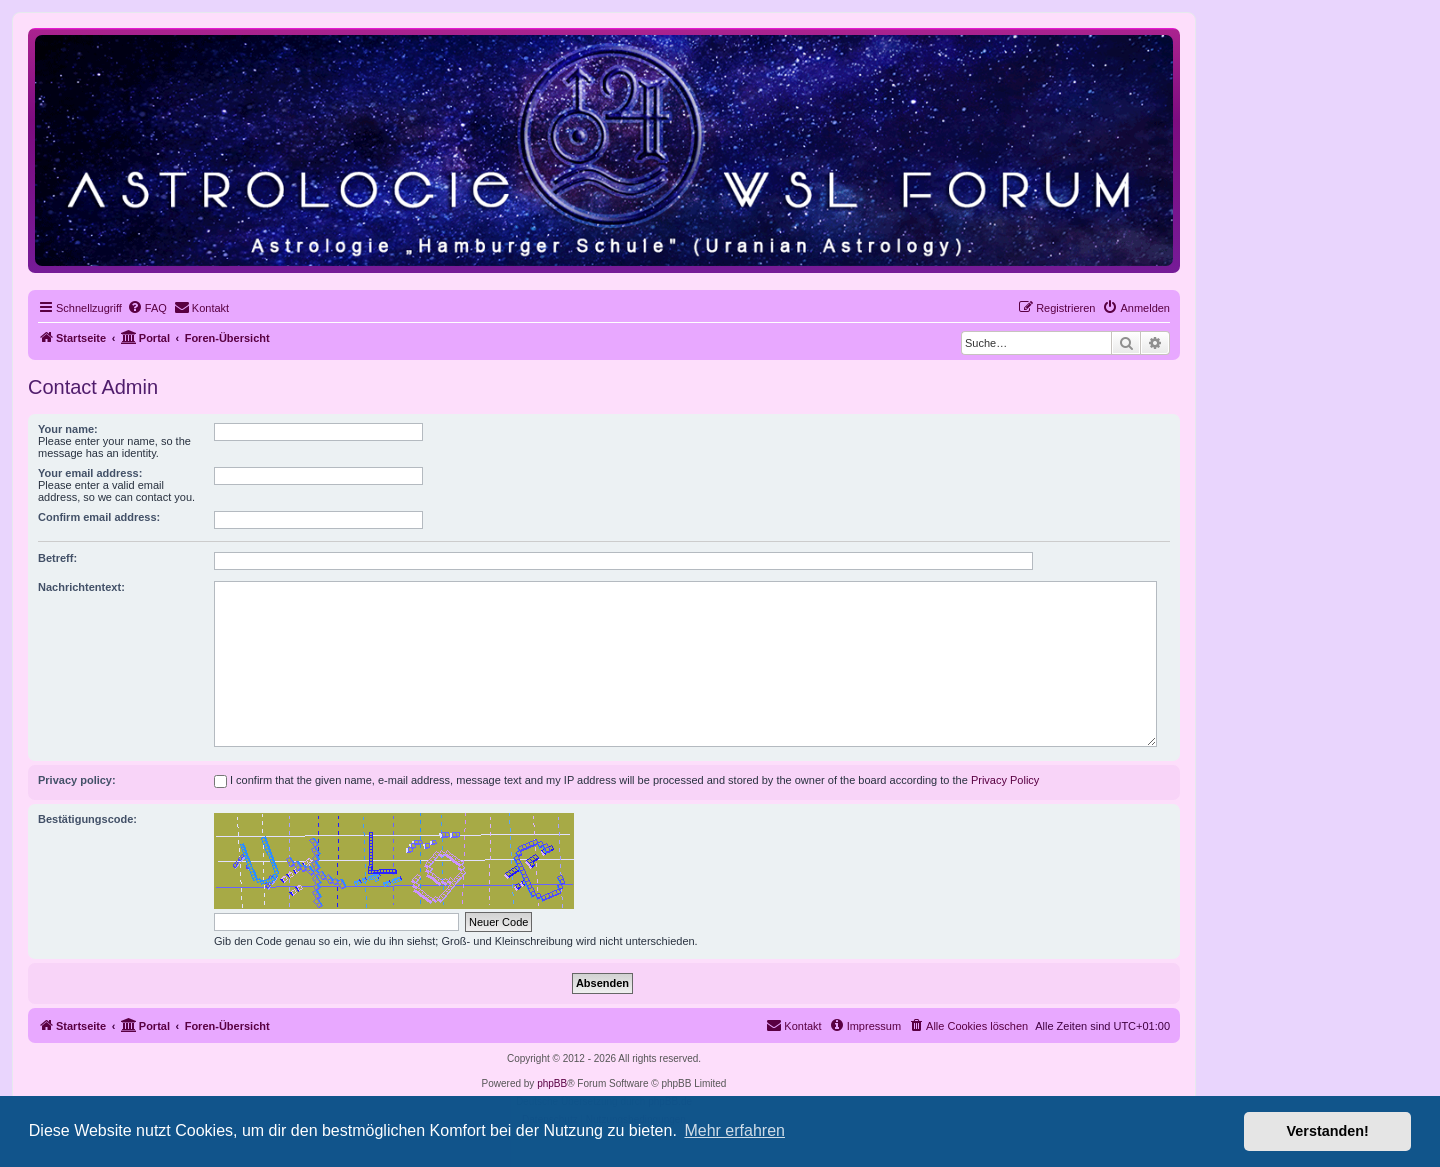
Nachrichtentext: (81, 587)
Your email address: (90, 473)
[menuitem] (147, 308)
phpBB (552, 1083)
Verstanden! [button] (1328, 1131)
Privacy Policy (1005, 780)
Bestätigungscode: (87, 819)
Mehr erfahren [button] (734, 1130)
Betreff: (57, 558)
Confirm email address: (99, 517)
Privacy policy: (77, 780)
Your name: (68, 429)
